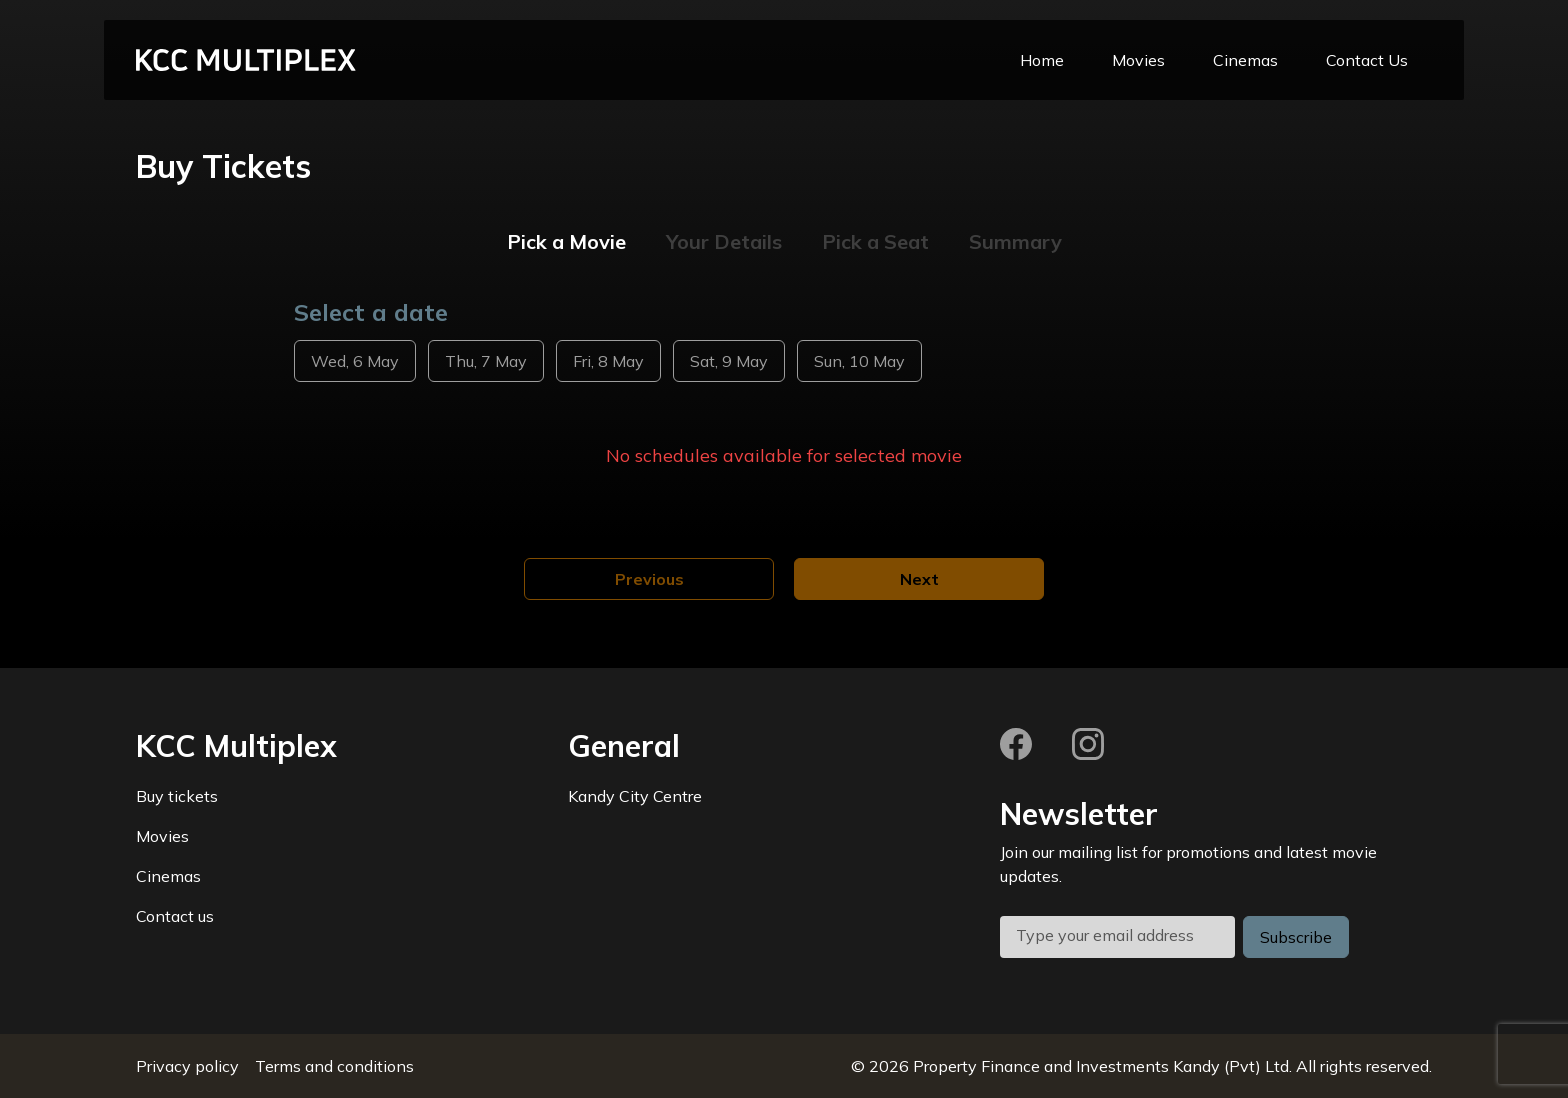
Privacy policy (187, 1066)
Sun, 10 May (859, 361)
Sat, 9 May (729, 361)
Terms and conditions (334, 1066)
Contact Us (1367, 60)
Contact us (175, 916)
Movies (1138, 60)
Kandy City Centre (635, 796)
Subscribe (1296, 937)
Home (1042, 60)
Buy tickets (177, 796)
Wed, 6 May (355, 361)
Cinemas (1245, 60)
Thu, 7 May (486, 361)
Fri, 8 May (608, 361)
